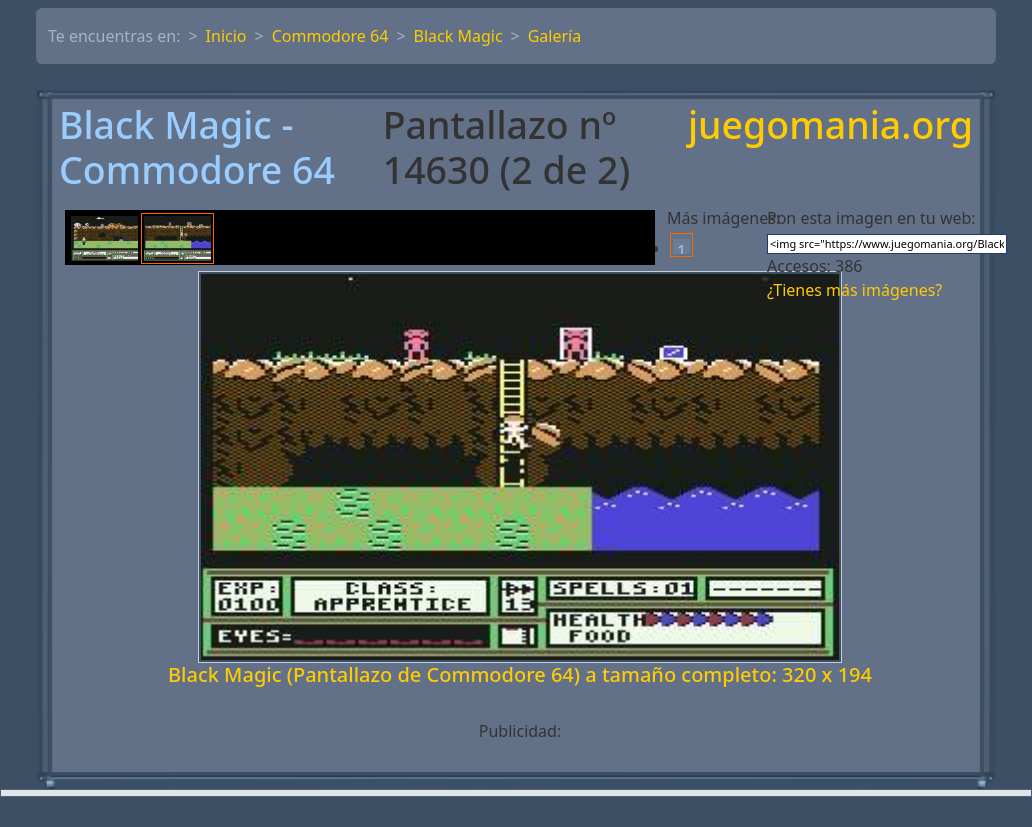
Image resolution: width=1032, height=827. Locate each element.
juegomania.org (830, 126)
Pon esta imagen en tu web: (871, 218)
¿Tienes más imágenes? (854, 290)
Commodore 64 (330, 36)
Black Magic (458, 36)
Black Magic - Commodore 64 (197, 148)
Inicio (226, 36)
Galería (555, 36)
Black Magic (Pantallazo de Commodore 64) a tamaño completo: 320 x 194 (520, 674)
